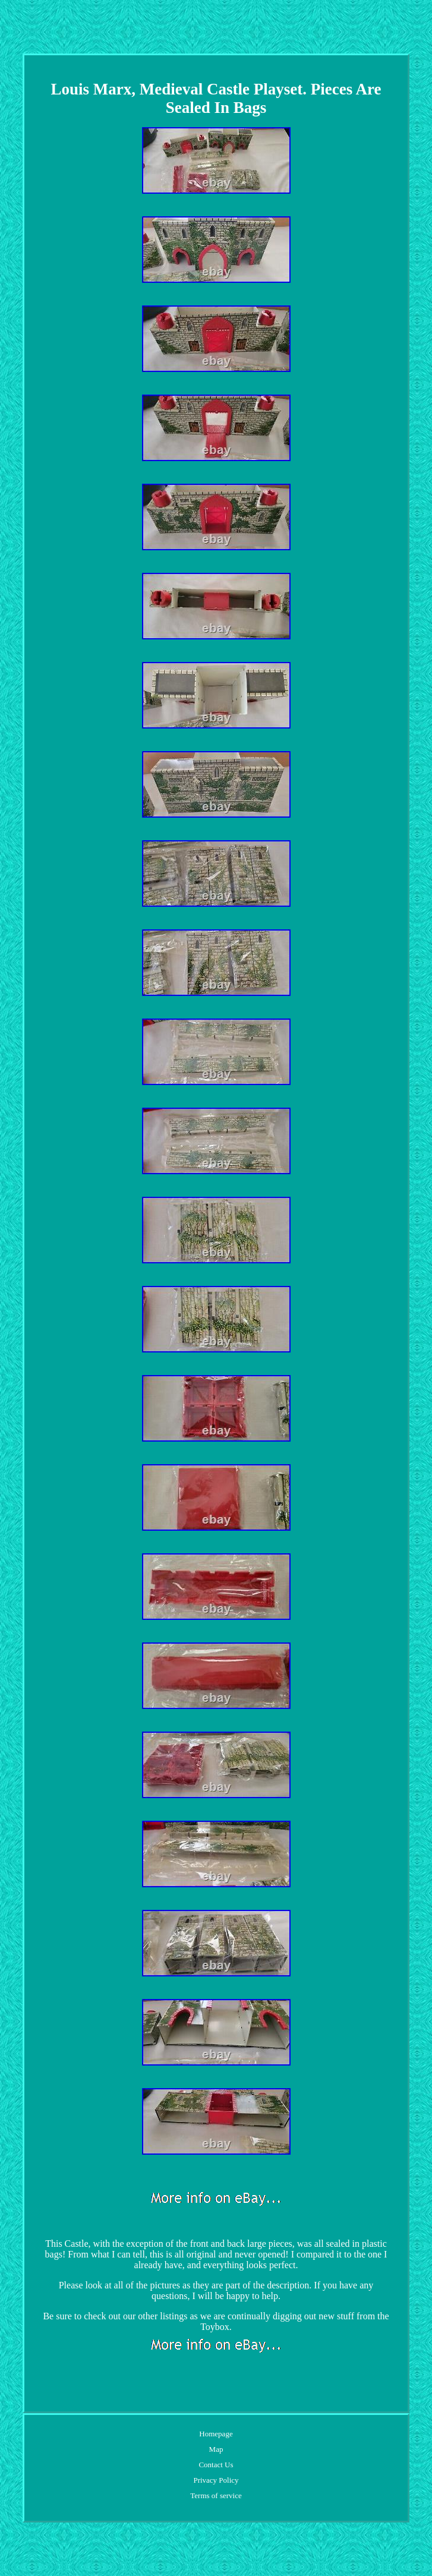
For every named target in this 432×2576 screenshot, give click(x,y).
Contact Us (215, 2464)
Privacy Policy (215, 2480)
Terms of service (215, 2495)
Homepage (215, 2433)
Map (216, 2449)
